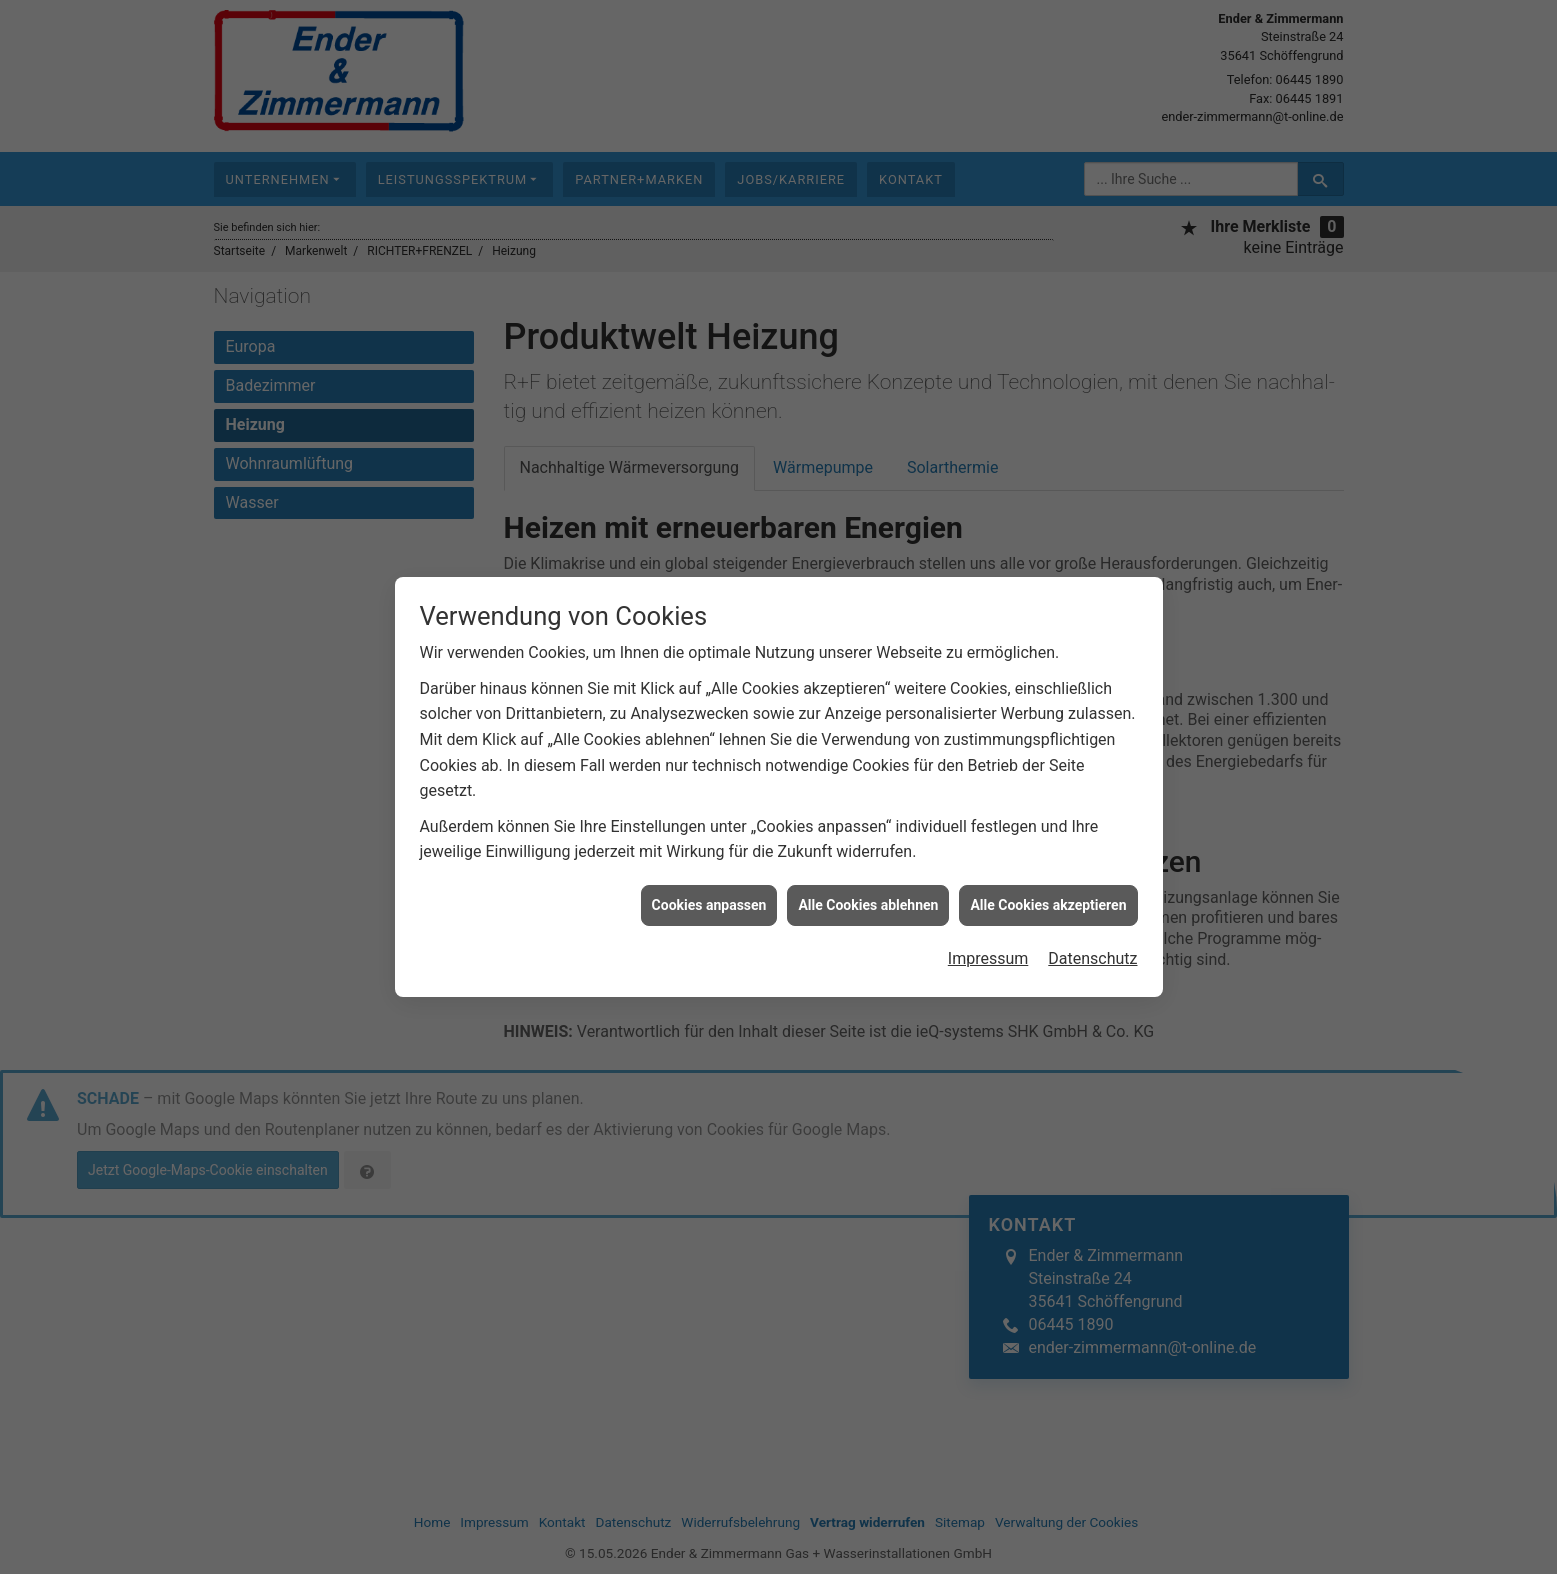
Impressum (988, 947)
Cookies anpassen (709, 894)
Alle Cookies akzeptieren (1048, 894)
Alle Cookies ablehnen (868, 894)
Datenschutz (1092, 947)
